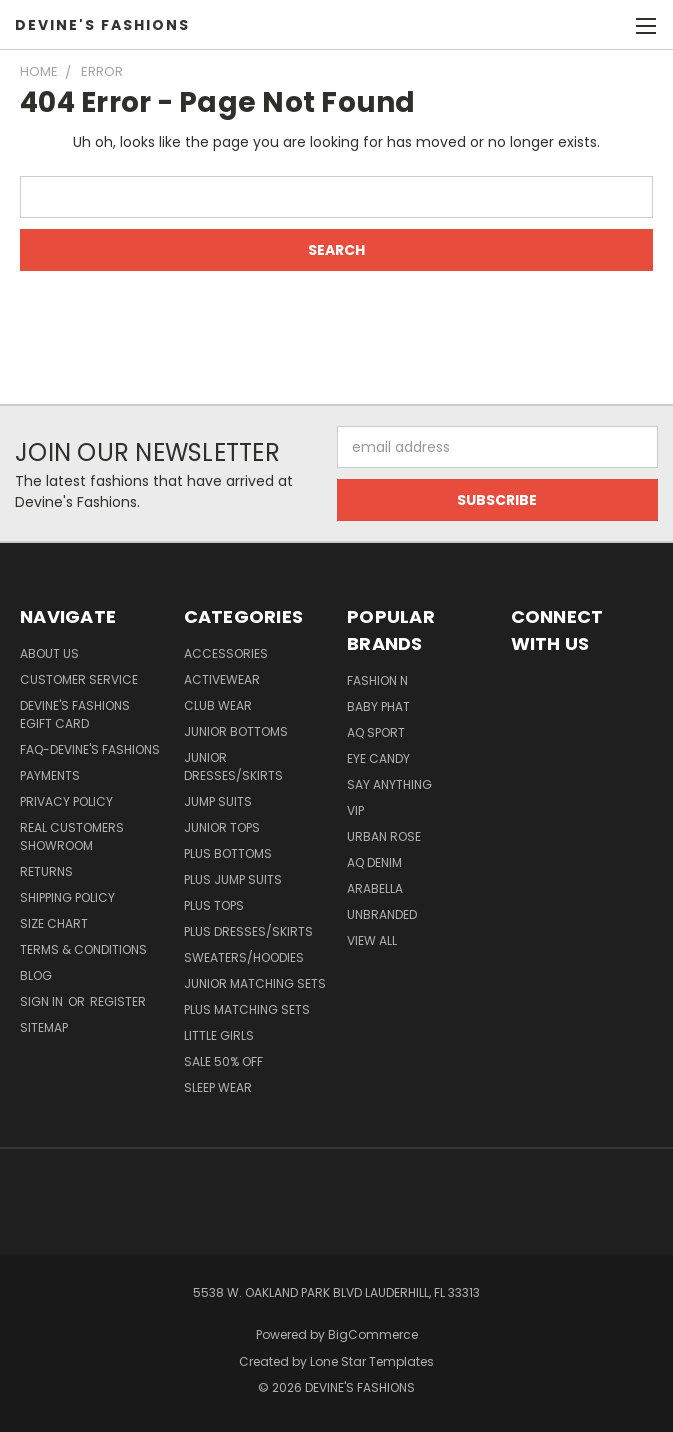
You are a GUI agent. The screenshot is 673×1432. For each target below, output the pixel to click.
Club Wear (218, 705)
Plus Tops (214, 905)
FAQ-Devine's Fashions (90, 749)
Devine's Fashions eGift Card (75, 714)
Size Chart (54, 923)
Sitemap (44, 1027)
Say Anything (389, 784)
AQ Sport (376, 732)
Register (118, 1001)
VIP (355, 810)
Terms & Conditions (83, 949)
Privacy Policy (66, 801)
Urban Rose (384, 836)
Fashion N (377, 680)
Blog (36, 975)
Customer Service (79, 679)
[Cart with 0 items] (608, 25)
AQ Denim (374, 862)
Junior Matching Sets (255, 983)
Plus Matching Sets (247, 1009)
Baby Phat (378, 706)
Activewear (222, 679)
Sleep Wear (218, 1087)
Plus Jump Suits (233, 879)
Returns (46, 871)
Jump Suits (218, 801)
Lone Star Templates (372, 1361)
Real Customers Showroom (72, 836)
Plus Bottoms (228, 853)
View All (372, 940)
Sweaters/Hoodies (244, 957)
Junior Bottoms (236, 731)
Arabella (375, 888)
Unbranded (382, 914)
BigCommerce (373, 1334)
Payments (50, 775)
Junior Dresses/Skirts (233, 766)
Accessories (226, 653)
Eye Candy (378, 758)
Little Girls (219, 1035)
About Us (49, 653)
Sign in (43, 1001)
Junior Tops (222, 827)
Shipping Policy (67, 897)
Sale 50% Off (223, 1061)
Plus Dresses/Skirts (248, 931)
